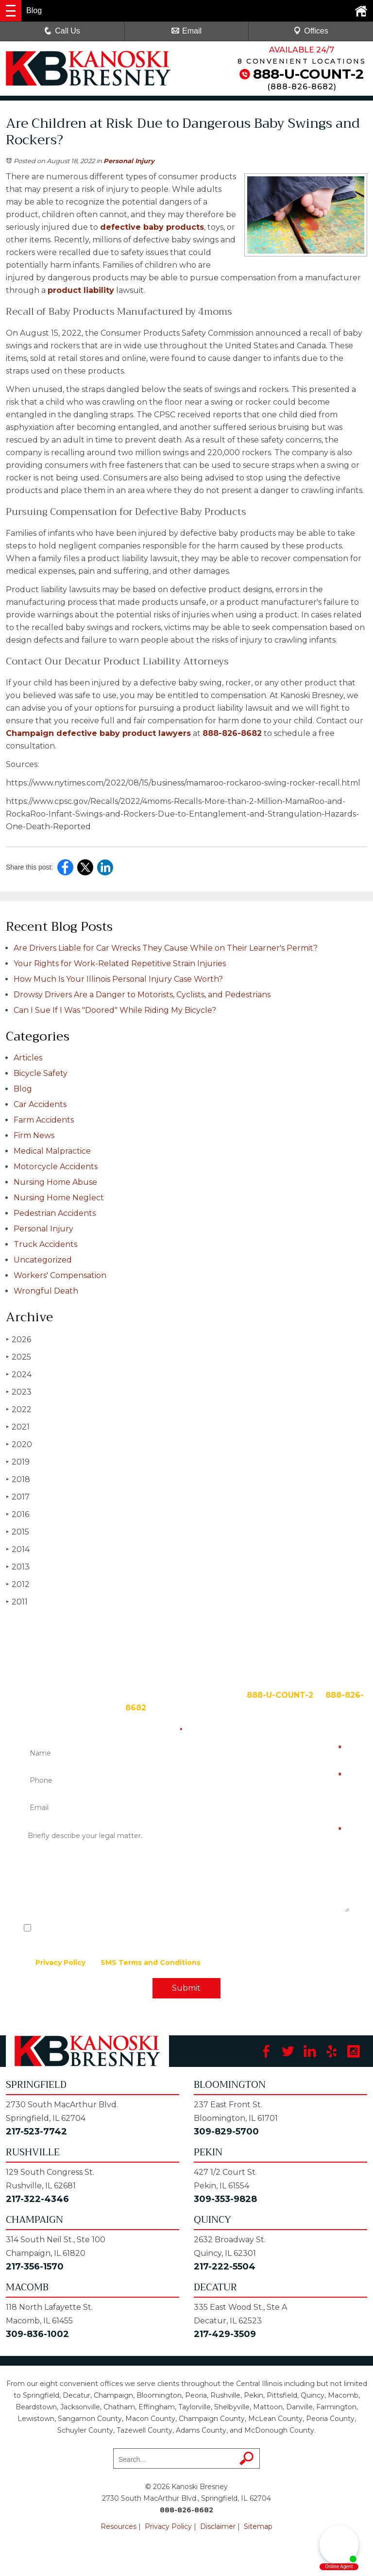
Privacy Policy (60, 1962)
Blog (23, 1088)
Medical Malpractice (52, 1151)
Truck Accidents (45, 1244)
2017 (18, 1497)
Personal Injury (128, 161)
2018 (18, 1479)
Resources (118, 2526)
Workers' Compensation (60, 1275)
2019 (18, 1462)
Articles (28, 1057)
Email (186, 31)
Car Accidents (40, 1104)
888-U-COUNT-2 (308, 74)
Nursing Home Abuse (55, 1182)
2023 (19, 1392)
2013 (18, 1567)
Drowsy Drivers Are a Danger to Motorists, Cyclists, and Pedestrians (142, 994)
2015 (17, 1532)
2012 (18, 1584)
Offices (310, 31)
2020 (19, 1444)
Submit (186, 1988)
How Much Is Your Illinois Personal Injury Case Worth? (118, 979)
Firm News (34, 1135)
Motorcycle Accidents (56, 1166)
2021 (18, 1427)
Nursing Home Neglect (59, 1197)
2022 (19, 1409)
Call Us (62, 31)
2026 (18, 1339)
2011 (17, 1602)
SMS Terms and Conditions (151, 1962)
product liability (81, 290)
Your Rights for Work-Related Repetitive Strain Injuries (120, 963)
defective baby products (152, 227)
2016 (17, 1514)
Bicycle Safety (41, 1073)
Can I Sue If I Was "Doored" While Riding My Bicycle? (115, 1010)
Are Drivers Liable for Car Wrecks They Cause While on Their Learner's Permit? (166, 948)
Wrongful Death (46, 1291)
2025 (18, 1357)
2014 (18, 1549)
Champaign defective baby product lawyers (98, 733)
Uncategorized (43, 1259)
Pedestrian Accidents (55, 1213)
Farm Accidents (44, 1120)
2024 (19, 1374)
